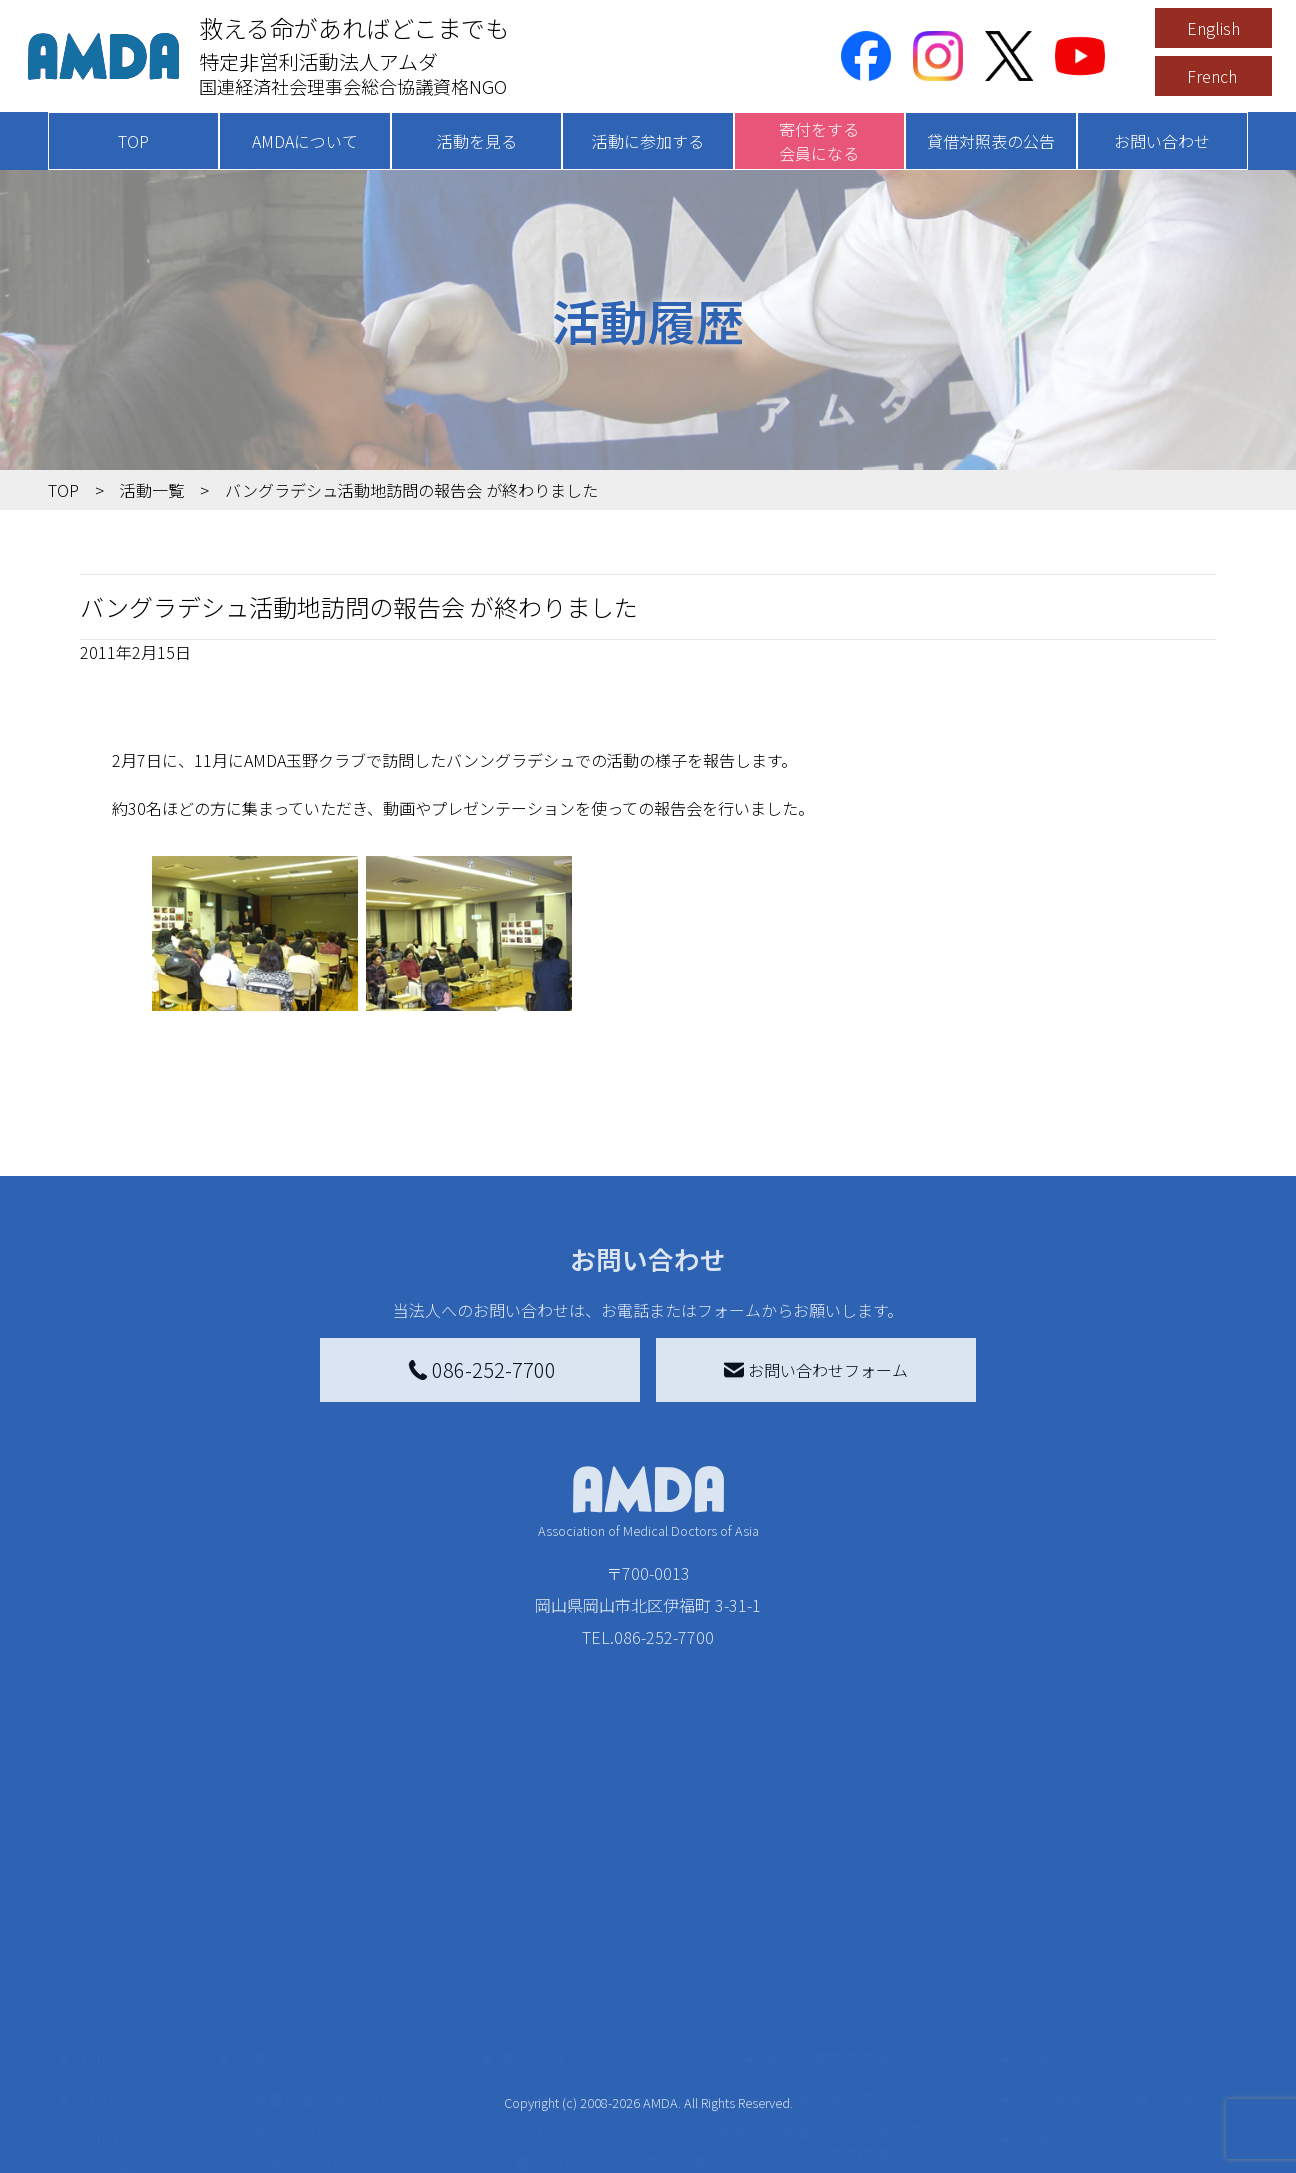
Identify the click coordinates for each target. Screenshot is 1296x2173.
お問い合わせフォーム (816, 1370)
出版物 (116, 2052)
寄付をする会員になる (819, 141)
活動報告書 (132, 1988)
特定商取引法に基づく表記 (1118, 1916)
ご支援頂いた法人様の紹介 (611, 2156)
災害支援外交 (826, 1916)
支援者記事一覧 (571, 2124)
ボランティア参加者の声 (339, 2092)
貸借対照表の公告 (991, 141)
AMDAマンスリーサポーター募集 (632, 1948)
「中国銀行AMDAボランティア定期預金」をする (631, 2080)
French (1212, 76)
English (1213, 28)
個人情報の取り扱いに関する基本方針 (1118, 2008)
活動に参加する (648, 141)
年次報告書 (132, 2140)
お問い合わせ (1162, 141)
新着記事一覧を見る (324, 1916)
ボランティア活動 (315, 2060)
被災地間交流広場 (830, 1876)
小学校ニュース (147, 2020)
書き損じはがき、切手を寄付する (626, 1992)
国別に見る (292, 1948)
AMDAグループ (144, 1956)
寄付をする (543, 1876)
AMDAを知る (125, 1916)
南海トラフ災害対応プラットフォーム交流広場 (890, 1960)
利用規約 (1054, 1956)
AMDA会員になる (576, 1916)
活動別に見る (300, 1980)
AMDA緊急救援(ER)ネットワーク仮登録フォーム (368, 2136)
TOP (133, 141)
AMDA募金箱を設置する (600, 2036)
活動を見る (477, 141)
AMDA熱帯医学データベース (153, 2096)
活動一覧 (152, 490)
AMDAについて (305, 141)
